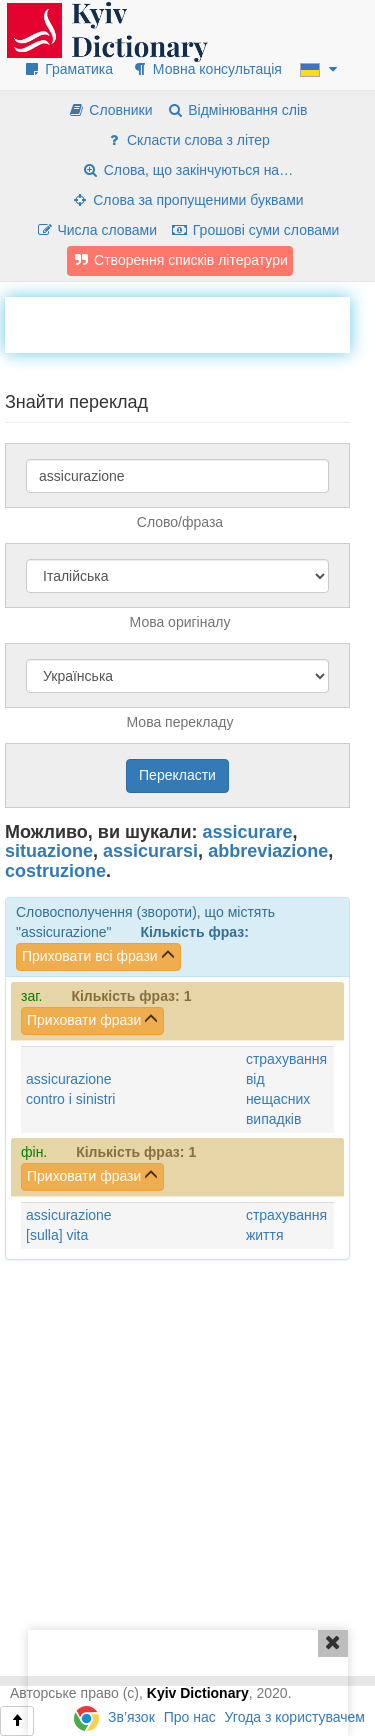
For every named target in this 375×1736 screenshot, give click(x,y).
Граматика (68, 69)
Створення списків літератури (180, 260)
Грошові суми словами (255, 230)
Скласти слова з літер (187, 140)
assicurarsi (150, 851)
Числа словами (97, 230)
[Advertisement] (190, 322)
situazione (49, 851)
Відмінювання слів (236, 110)
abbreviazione (268, 851)
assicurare (248, 832)
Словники (109, 110)
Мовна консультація (206, 69)
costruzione (55, 871)
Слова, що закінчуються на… (187, 170)
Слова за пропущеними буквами (187, 200)
